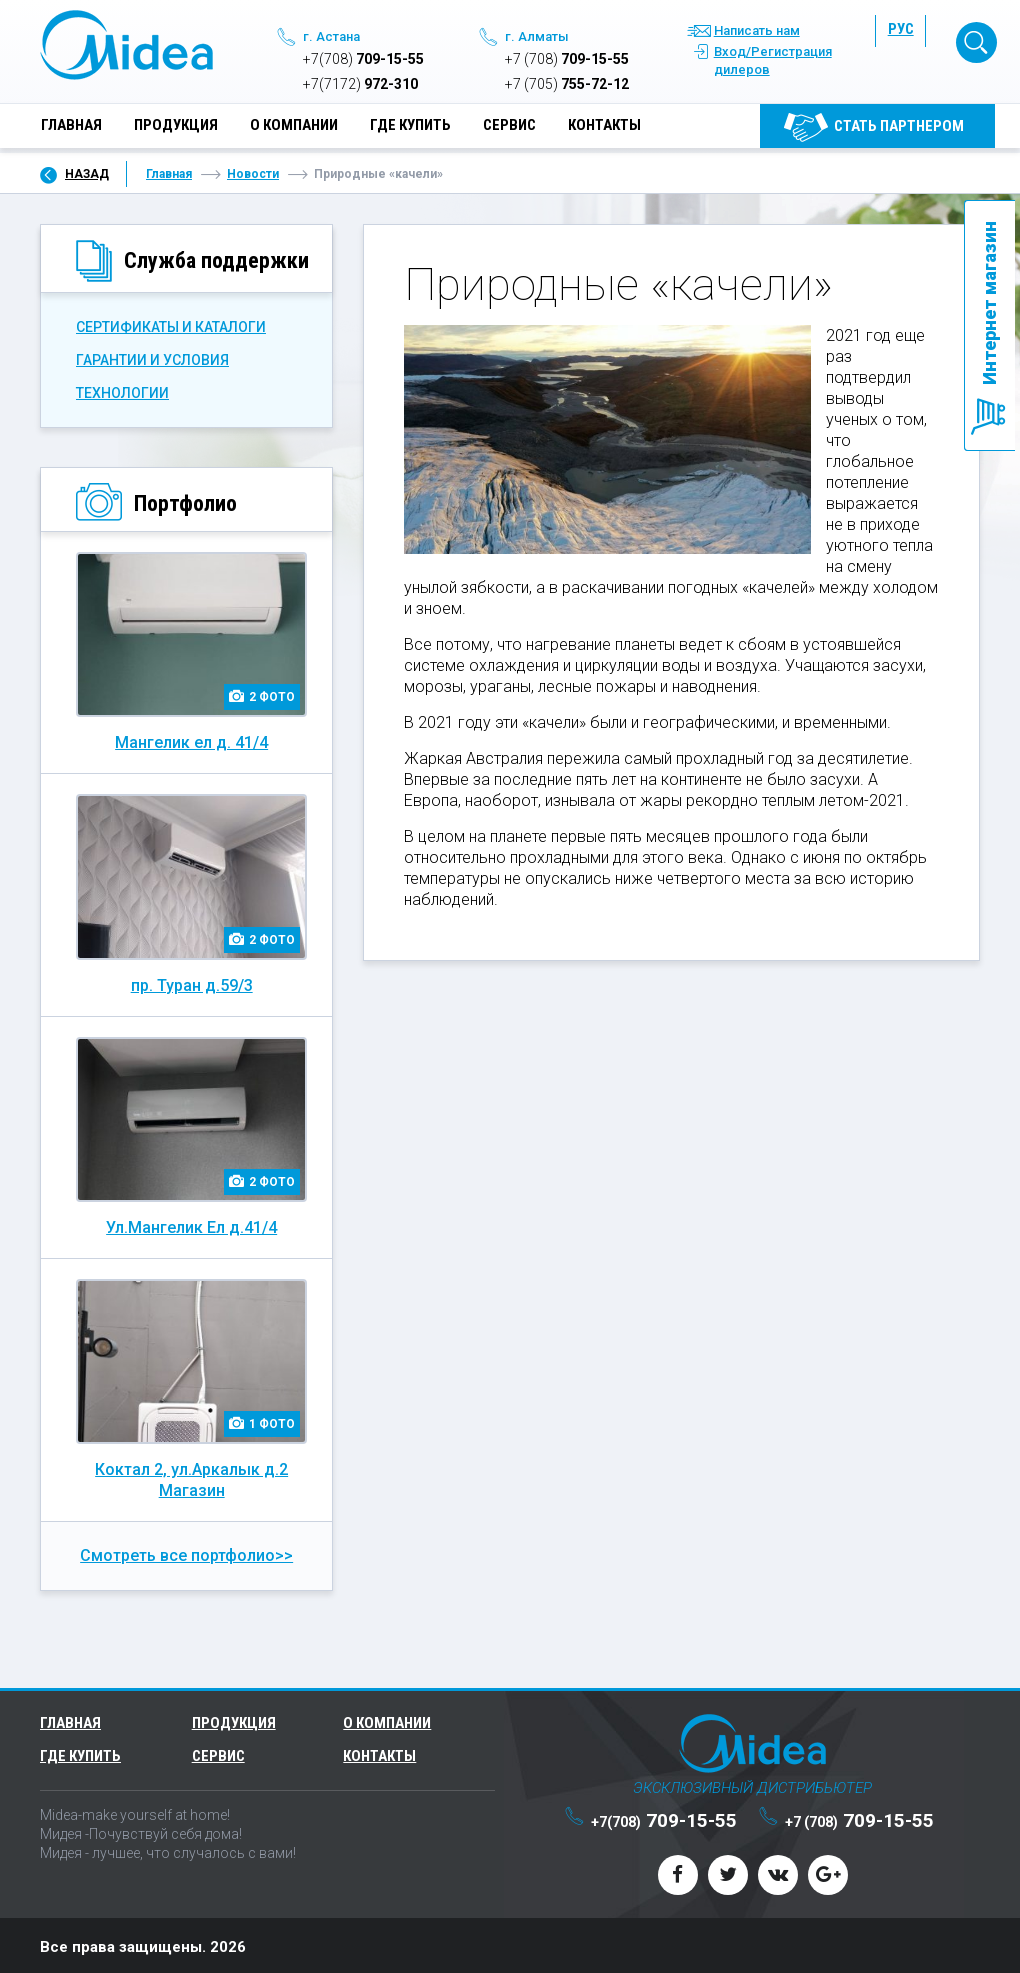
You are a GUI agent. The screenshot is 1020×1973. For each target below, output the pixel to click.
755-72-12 (567, 86)
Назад (87, 171)
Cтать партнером (899, 128)
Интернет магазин (989, 303)
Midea (126, 47)
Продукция (176, 127)
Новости (253, 171)
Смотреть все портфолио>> (186, 1552)
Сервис (509, 127)
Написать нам (757, 32)
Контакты (604, 127)
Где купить (410, 127)
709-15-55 (363, 61)
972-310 (360, 86)
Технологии (122, 390)
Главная (71, 127)
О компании (294, 127)
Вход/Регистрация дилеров (773, 62)
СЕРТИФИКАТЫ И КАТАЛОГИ (171, 324)
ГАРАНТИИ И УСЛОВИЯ (152, 357)
